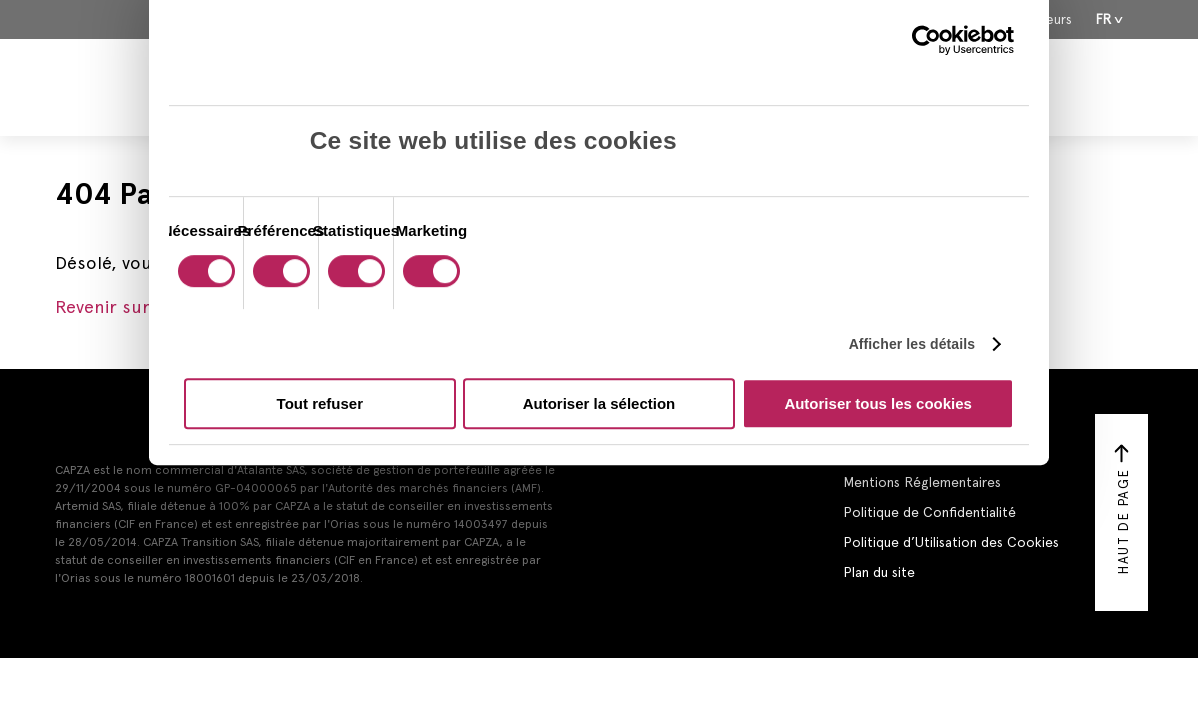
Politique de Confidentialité (929, 512)
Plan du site (879, 572)
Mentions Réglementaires (922, 482)
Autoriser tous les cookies (878, 403)
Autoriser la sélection (599, 403)
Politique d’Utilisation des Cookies (951, 542)
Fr (1103, 19)
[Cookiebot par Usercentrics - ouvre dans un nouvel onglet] (926, 40)
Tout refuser (320, 403)
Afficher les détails (912, 344)
